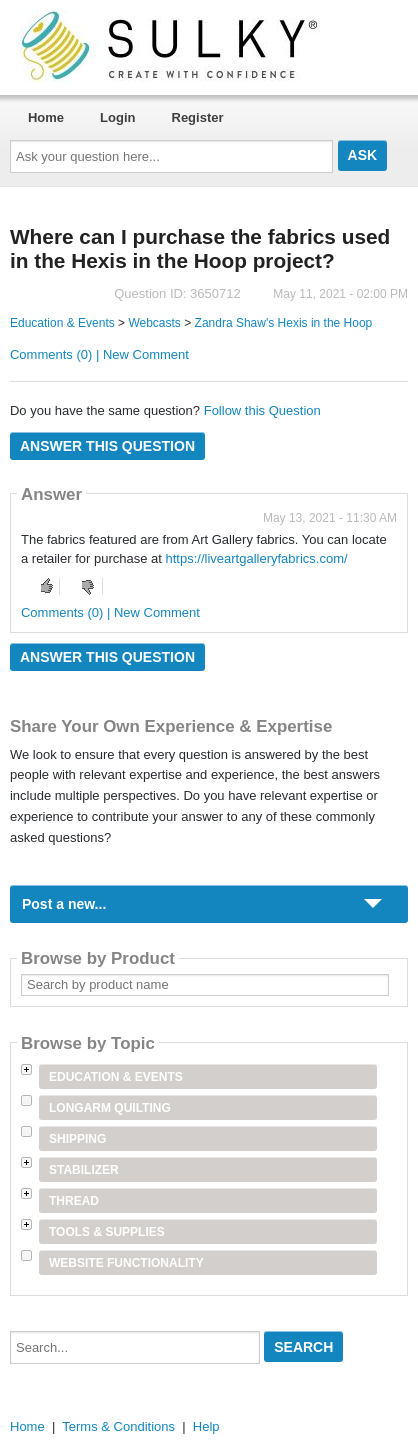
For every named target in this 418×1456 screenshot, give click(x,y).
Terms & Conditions (118, 1426)
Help (206, 1426)
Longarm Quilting (110, 1108)
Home (46, 117)
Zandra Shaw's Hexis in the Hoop (284, 323)
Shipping (77, 1139)
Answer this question (107, 446)
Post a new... (64, 904)
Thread (74, 1201)
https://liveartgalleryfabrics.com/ (257, 558)
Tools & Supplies (107, 1232)
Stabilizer (84, 1170)
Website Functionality (126, 1263)
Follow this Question (262, 410)
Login (117, 117)
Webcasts (154, 323)
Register (198, 117)
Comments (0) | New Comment (99, 354)
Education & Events (62, 323)
